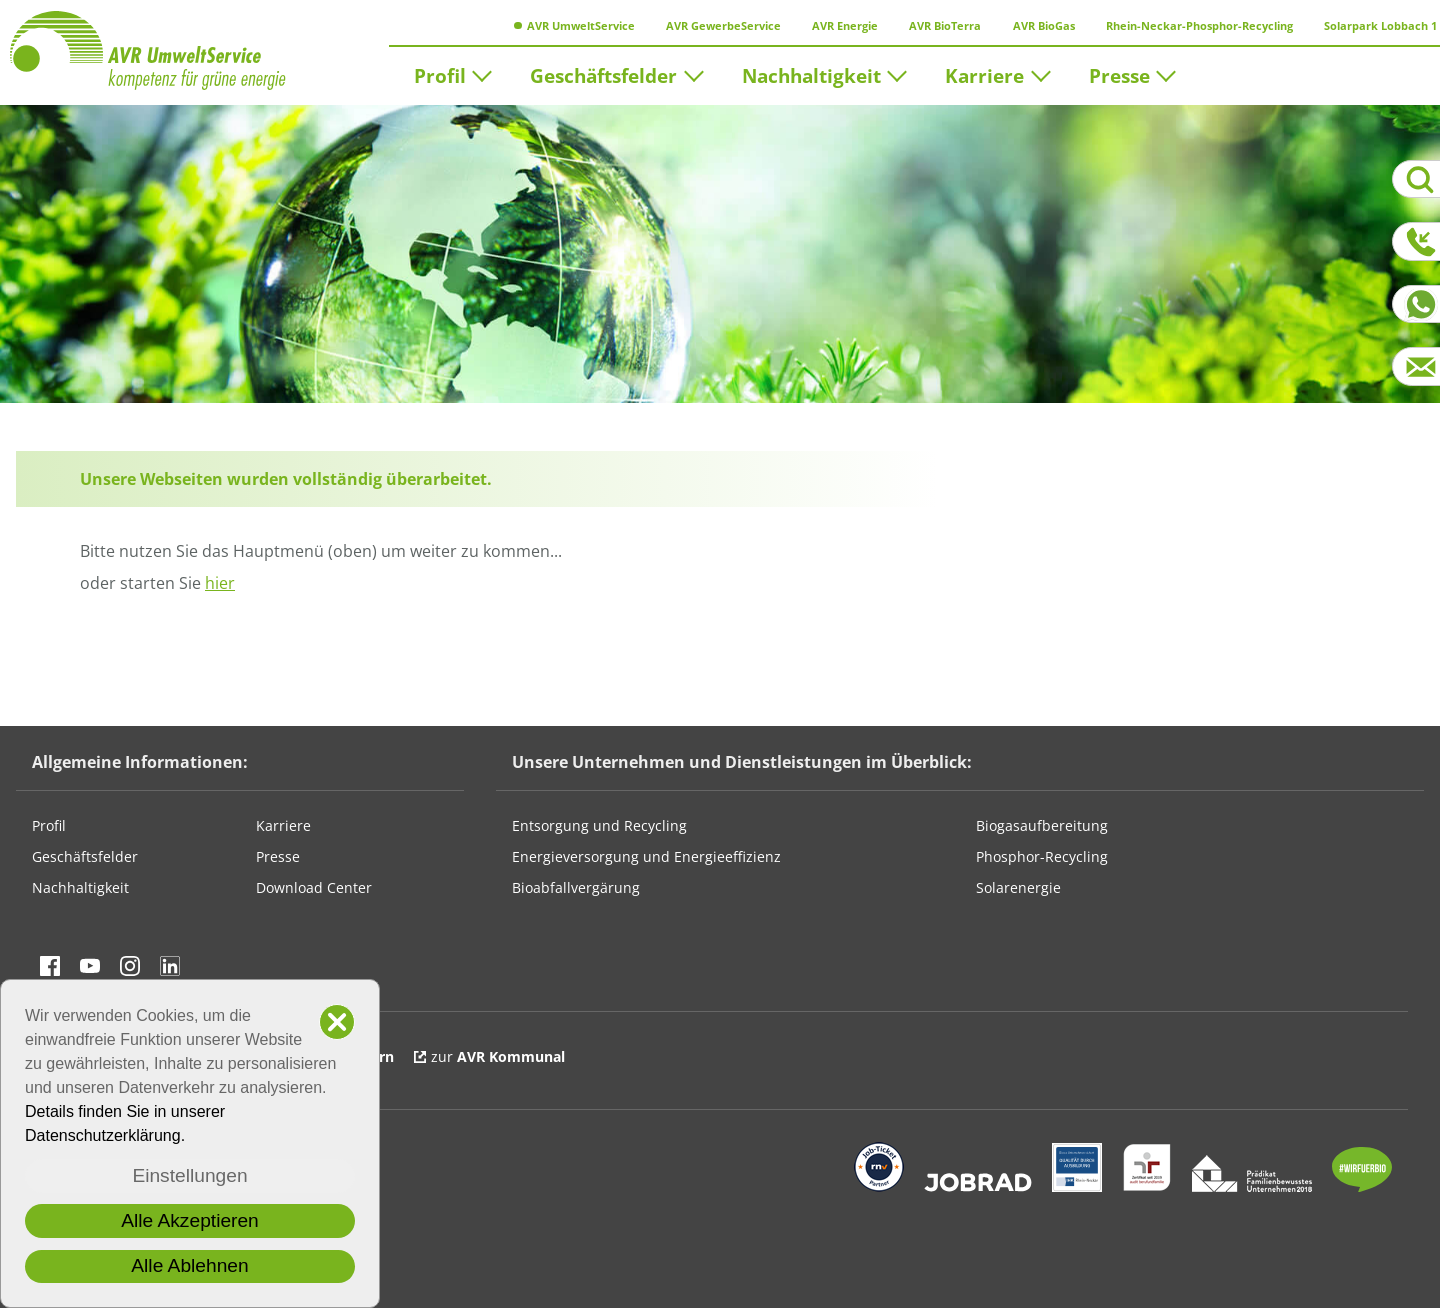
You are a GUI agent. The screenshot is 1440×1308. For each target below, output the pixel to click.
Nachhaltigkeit (811, 74)
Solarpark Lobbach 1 (1375, 25)
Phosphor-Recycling (1042, 856)
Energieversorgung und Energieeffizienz (646, 856)
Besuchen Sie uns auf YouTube (90, 966)
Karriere (984, 74)
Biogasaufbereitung (1042, 825)
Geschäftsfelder (603, 74)
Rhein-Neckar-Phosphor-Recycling (1193, 25)
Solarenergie (1018, 887)
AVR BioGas (1037, 25)
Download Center (314, 887)
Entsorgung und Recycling (599, 825)
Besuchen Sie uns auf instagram (130, 966)
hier (220, 583)
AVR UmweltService (574, 25)
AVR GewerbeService (718, 25)
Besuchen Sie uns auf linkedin (170, 966)
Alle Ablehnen (189, 1265)
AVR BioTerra (939, 25)
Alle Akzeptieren (190, 1220)
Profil (440, 74)
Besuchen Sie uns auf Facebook (50, 966)
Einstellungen (189, 1175)
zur (498, 1056)
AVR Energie (839, 25)
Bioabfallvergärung (576, 887)
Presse (1119, 74)
